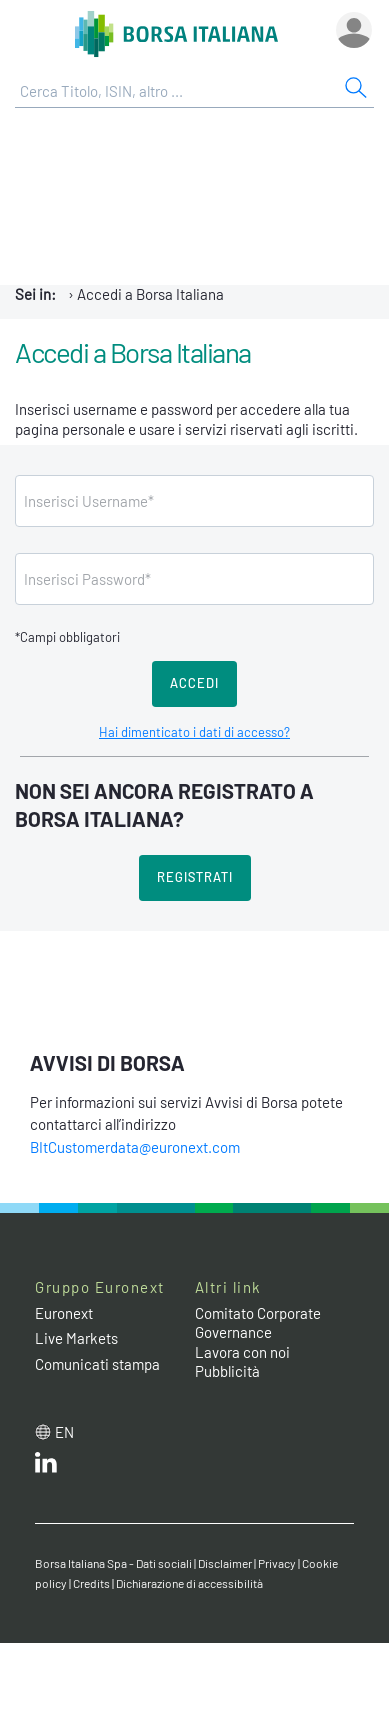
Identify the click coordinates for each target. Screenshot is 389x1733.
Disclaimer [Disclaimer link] (225, 1563)
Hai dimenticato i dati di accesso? (194, 732)
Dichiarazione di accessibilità (189, 1583)
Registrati (195, 877)
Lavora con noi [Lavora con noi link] (242, 1352)
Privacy (277, 1563)
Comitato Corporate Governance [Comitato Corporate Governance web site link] (258, 1323)
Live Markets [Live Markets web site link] (76, 1338)
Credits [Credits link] (91, 1583)
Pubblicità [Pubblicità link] (227, 1371)
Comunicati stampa (97, 1364)
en (64, 1432)
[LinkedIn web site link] (46, 1467)
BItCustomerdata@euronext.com (135, 1147)
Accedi (194, 683)
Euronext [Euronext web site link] (64, 1313)
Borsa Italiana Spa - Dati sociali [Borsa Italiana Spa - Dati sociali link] (113, 1563)
